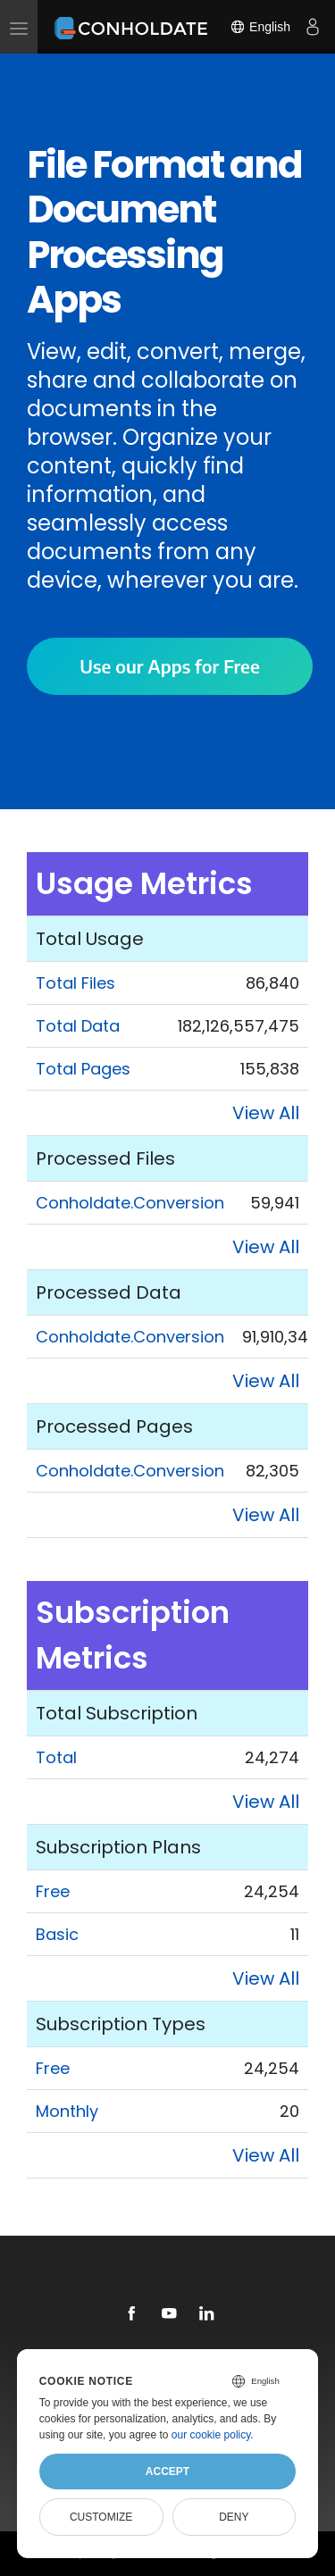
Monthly (67, 2111)
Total (56, 1757)
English (260, 27)
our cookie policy (211, 2435)
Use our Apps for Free (169, 666)
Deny (233, 2517)
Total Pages (83, 1069)
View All (265, 1112)
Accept (167, 2471)
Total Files (75, 983)
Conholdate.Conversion (130, 1203)
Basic (57, 1934)
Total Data (78, 1026)
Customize (101, 2517)
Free (53, 1891)
